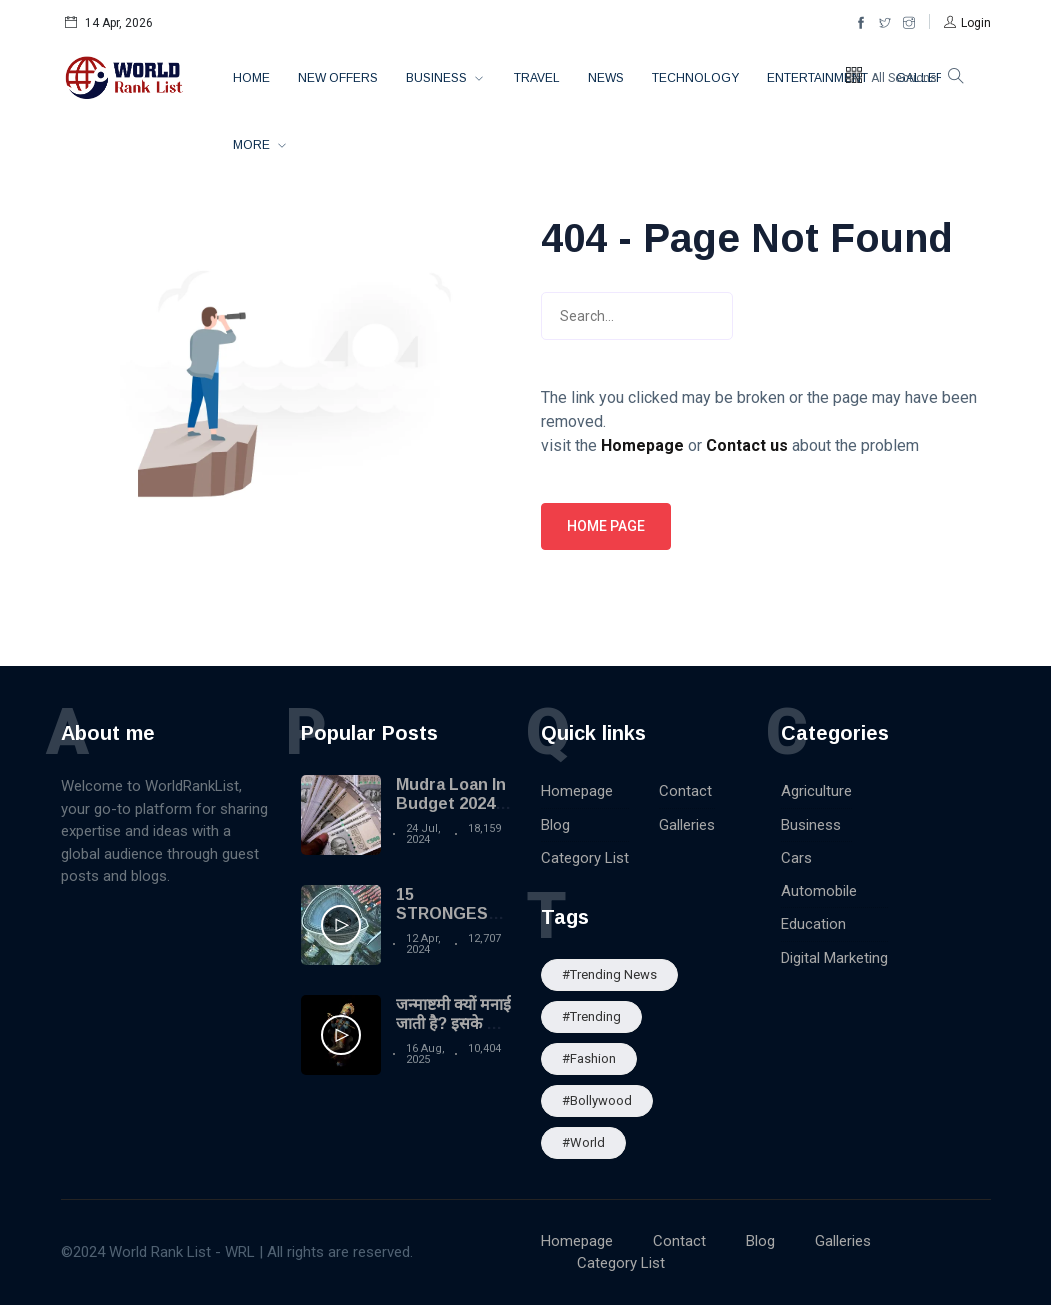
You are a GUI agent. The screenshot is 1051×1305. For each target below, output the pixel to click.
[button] (967, 23)
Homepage (577, 791)
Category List (585, 858)
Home (251, 78)
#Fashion (589, 1058)
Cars (796, 858)
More (253, 145)
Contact (685, 791)
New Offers (338, 78)
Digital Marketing (834, 958)
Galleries (687, 825)
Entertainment (817, 78)
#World (583, 1142)
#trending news (609, 974)
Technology (695, 78)
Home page (606, 526)
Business (438, 78)
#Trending (591, 1016)
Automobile (819, 891)
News (606, 78)
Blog (555, 825)
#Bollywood (597, 1100)
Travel (537, 78)
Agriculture (816, 791)
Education (813, 924)
